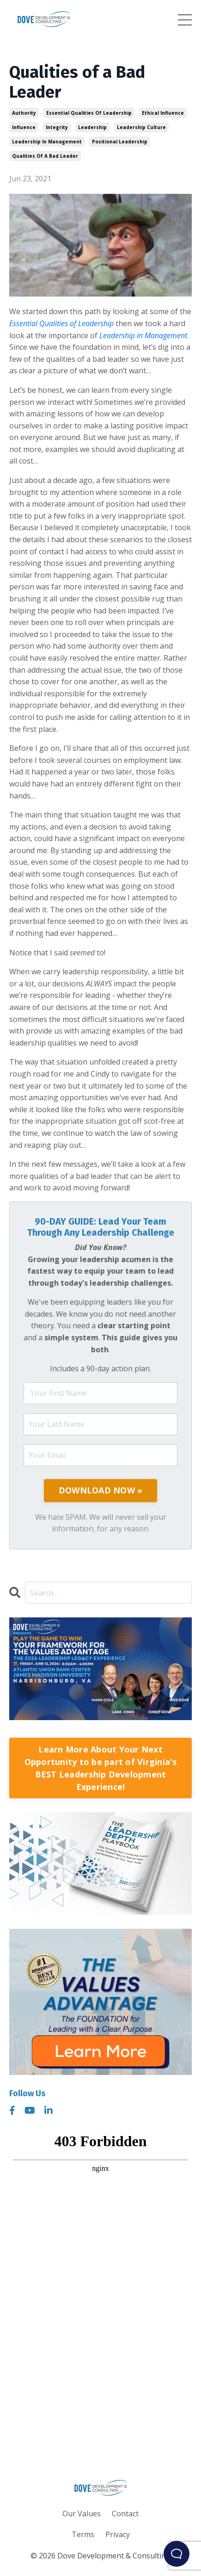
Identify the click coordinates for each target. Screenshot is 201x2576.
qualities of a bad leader (45, 156)
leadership (92, 127)
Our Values (81, 2513)
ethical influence (163, 113)
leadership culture (141, 127)
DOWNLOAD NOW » (101, 1490)
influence (24, 127)
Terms (83, 2534)
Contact (125, 2513)
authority (24, 113)
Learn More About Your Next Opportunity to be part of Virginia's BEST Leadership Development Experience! (100, 1768)
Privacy (117, 2534)
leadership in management (47, 141)
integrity (57, 127)
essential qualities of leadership (89, 113)
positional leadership (119, 141)
